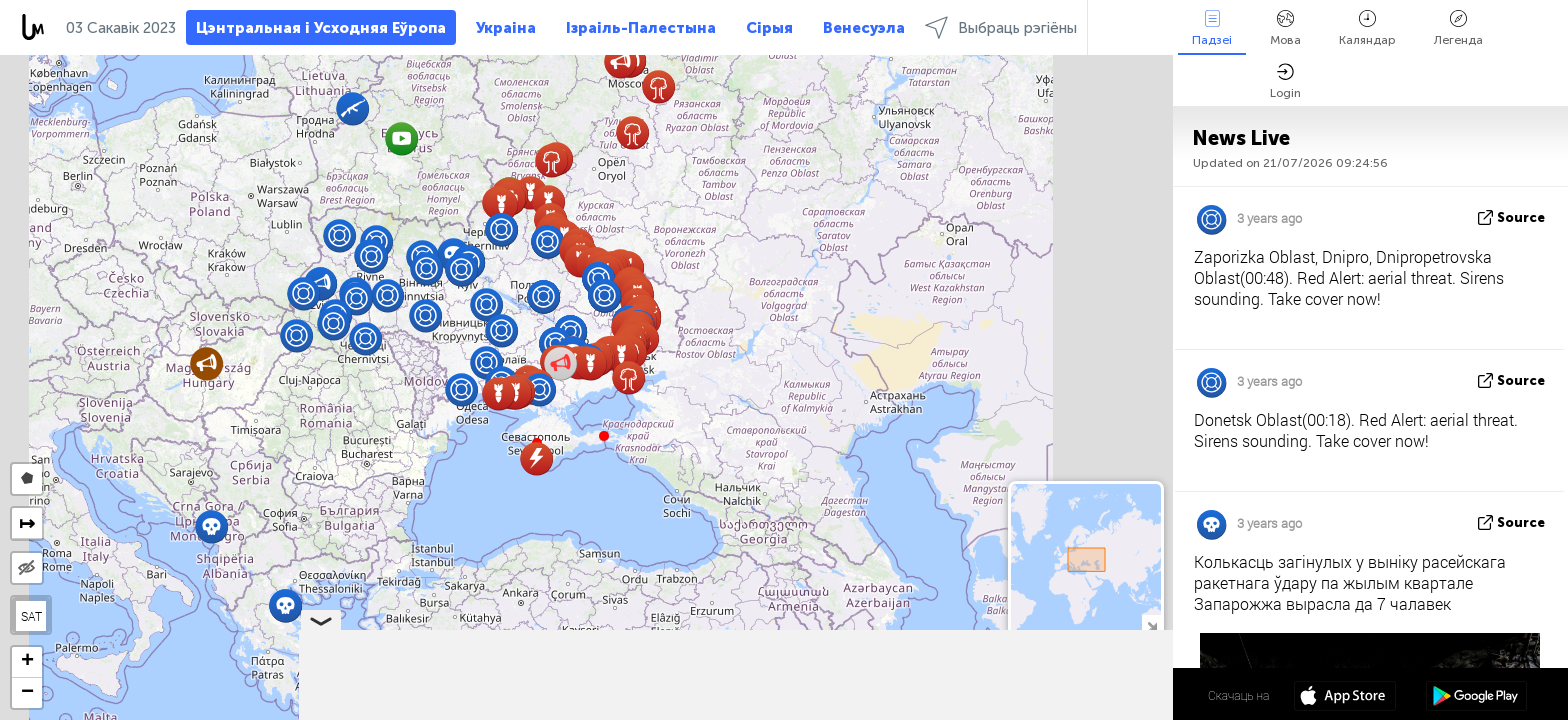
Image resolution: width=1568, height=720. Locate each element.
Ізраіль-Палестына (641, 28)
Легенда (1458, 28)
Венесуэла (864, 28)
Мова (1285, 28)
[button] (604, 436)
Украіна (506, 28)
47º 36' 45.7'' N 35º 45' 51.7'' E (1094, 695)
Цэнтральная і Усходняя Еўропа (321, 28)
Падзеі (1212, 28)
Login (1285, 81)
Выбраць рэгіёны (1001, 27)
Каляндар (1367, 28)
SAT (31, 616)
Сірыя (769, 28)
